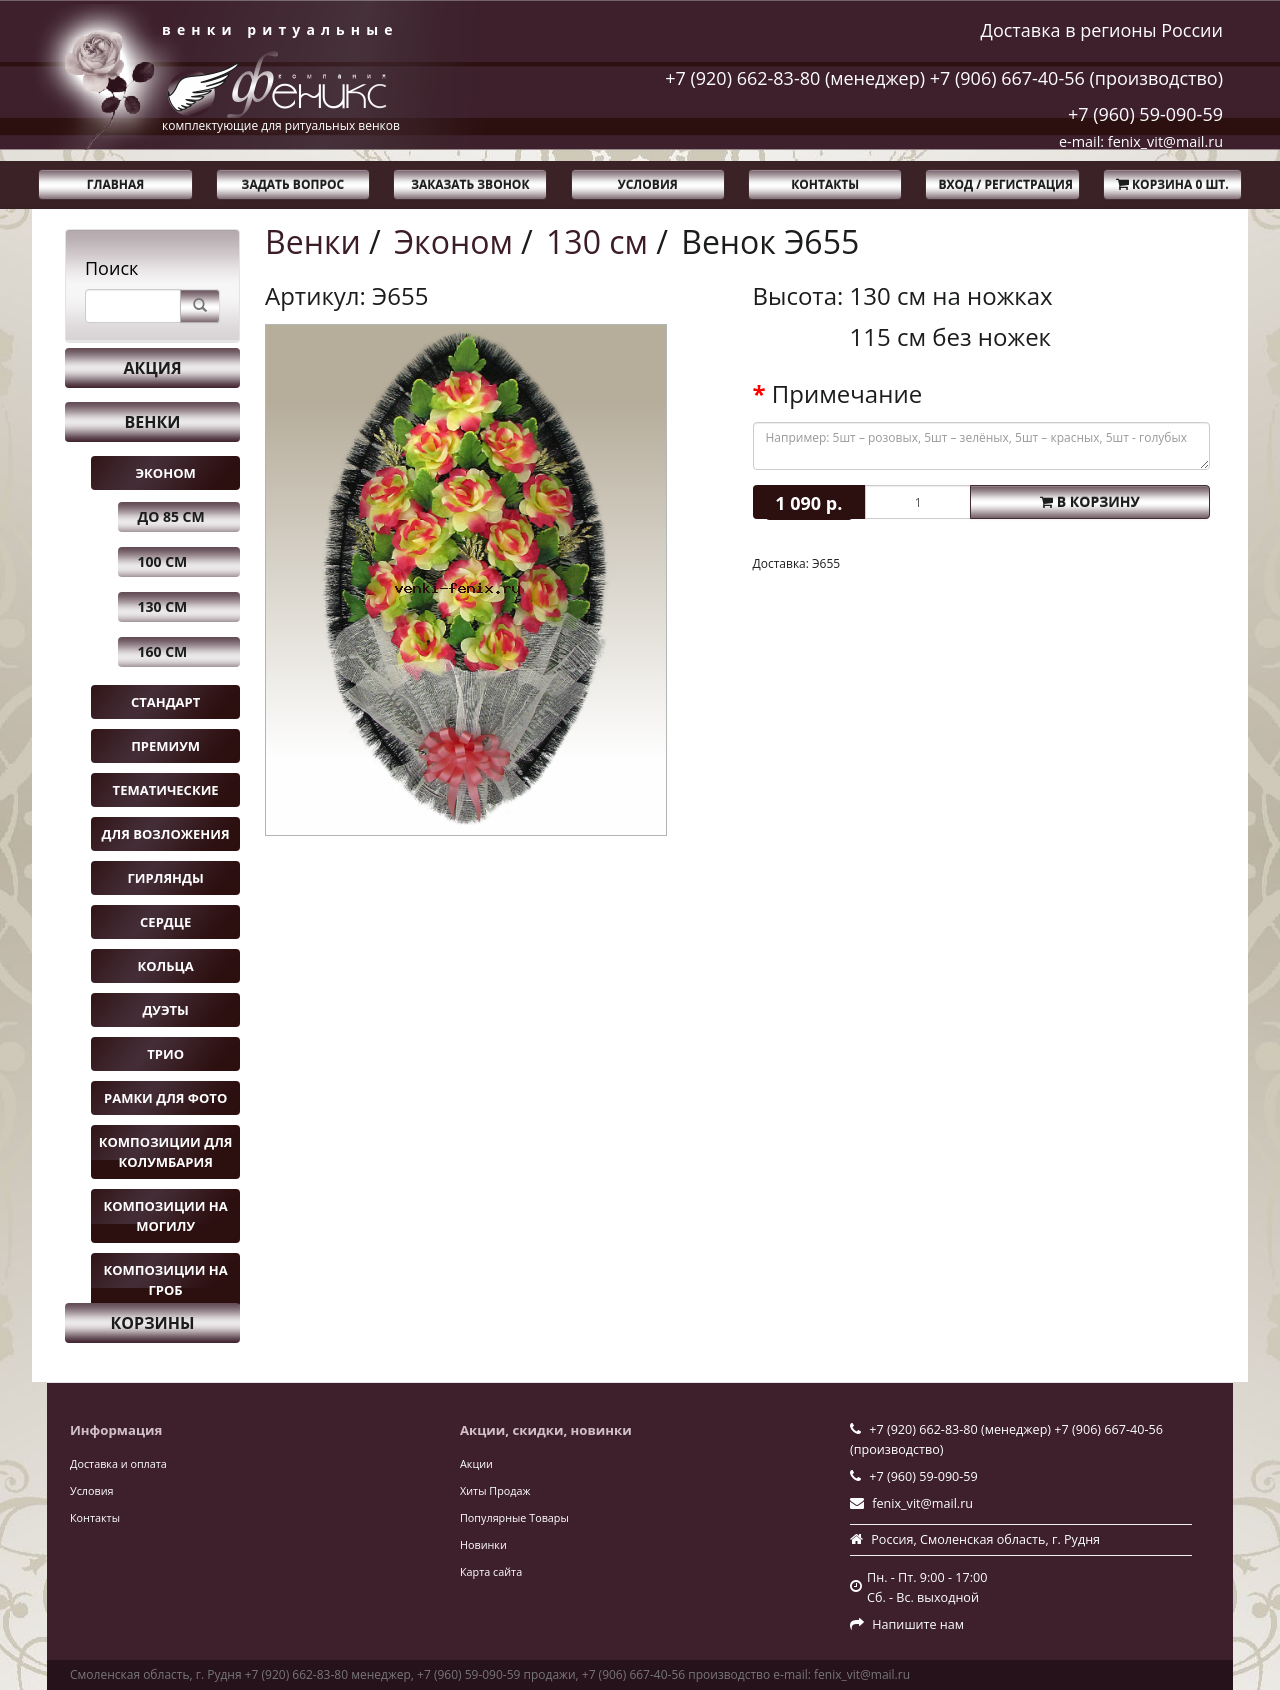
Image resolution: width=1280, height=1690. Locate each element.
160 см (163, 651)
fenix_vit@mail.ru (922, 1503)
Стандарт (165, 702)
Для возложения (166, 834)
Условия (648, 184)
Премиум (165, 746)
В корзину (1090, 501)
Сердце (165, 922)
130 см (163, 606)
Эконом (165, 473)
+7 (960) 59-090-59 (1145, 114)
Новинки (483, 1544)
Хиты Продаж (495, 1490)
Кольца (166, 966)
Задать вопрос (293, 184)
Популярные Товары (514, 1517)
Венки (153, 422)
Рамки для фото (165, 1098)
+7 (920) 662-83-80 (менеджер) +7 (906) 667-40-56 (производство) (944, 78)
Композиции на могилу (165, 1216)
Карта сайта (491, 1571)
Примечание (847, 394)
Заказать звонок (470, 184)
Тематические (166, 790)
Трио (165, 1054)
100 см (163, 561)
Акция (152, 368)
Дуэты (165, 1010)
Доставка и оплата (118, 1463)
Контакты (825, 184)
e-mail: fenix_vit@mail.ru (1141, 141)
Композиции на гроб (165, 1280)
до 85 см (171, 516)
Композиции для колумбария (166, 1152)
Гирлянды (166, 878)
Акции (476, 1463)
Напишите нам (918, 1624)
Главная (115, 184)
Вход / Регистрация (1005, 184)
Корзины (153, 1323)
